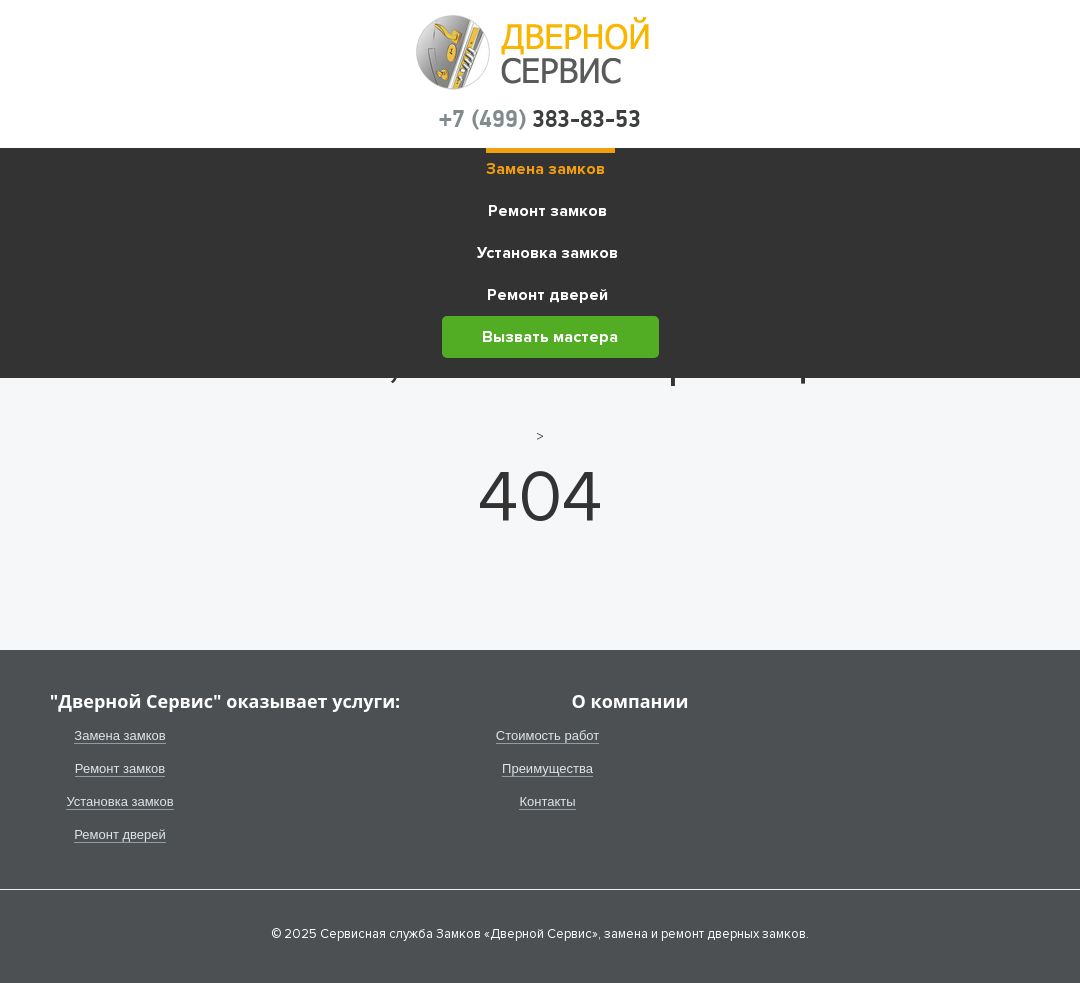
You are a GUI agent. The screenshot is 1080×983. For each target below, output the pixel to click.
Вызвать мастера (550, 337)
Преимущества (547, 768)
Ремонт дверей (547, 295)
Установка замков (547, 253)
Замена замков (545, 169)
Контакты (547, 801)
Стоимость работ (548, 735)
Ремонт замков (547, 211)
